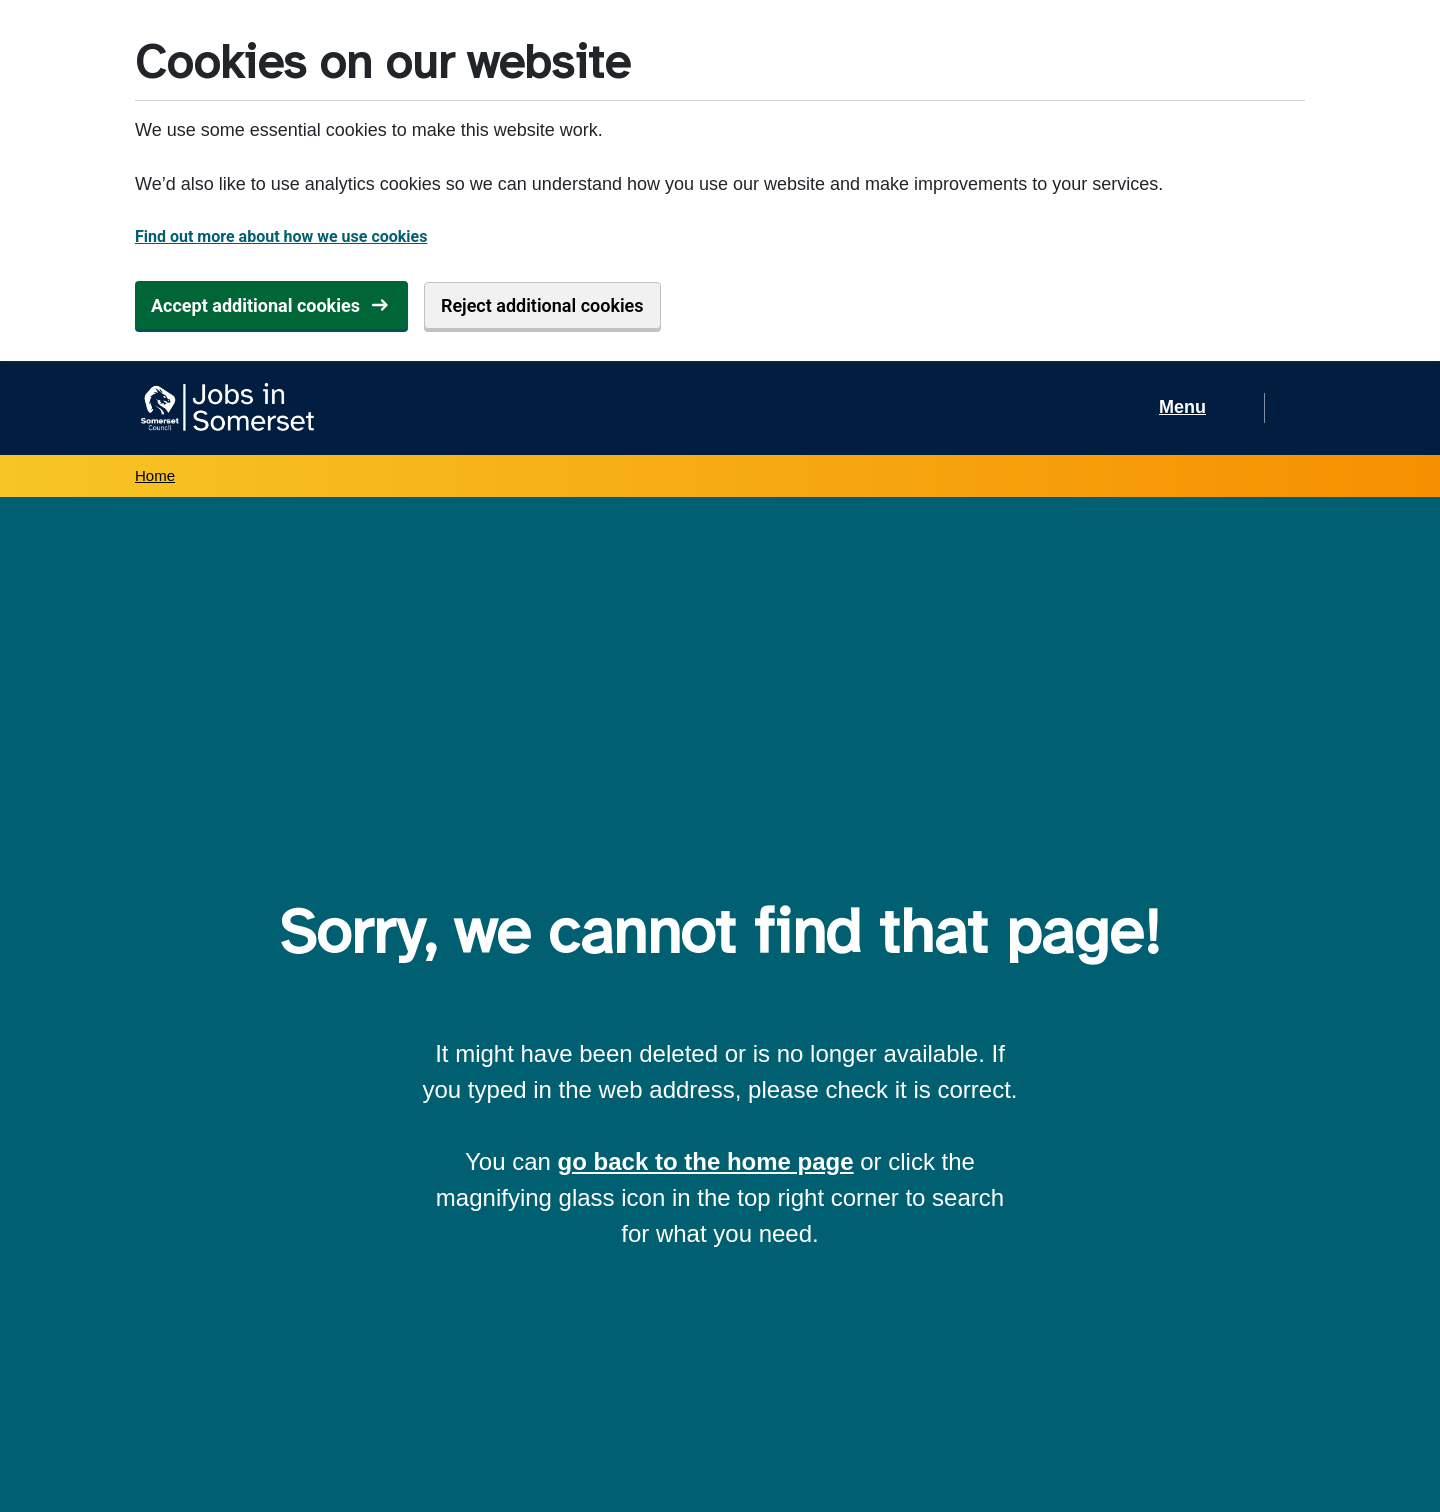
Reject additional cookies (542, 305)
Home (155, 475)
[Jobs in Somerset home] (224, 408)
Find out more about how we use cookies (281, 236)
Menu (1182, 407)
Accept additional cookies (255, 305)
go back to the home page (706, 1161)
